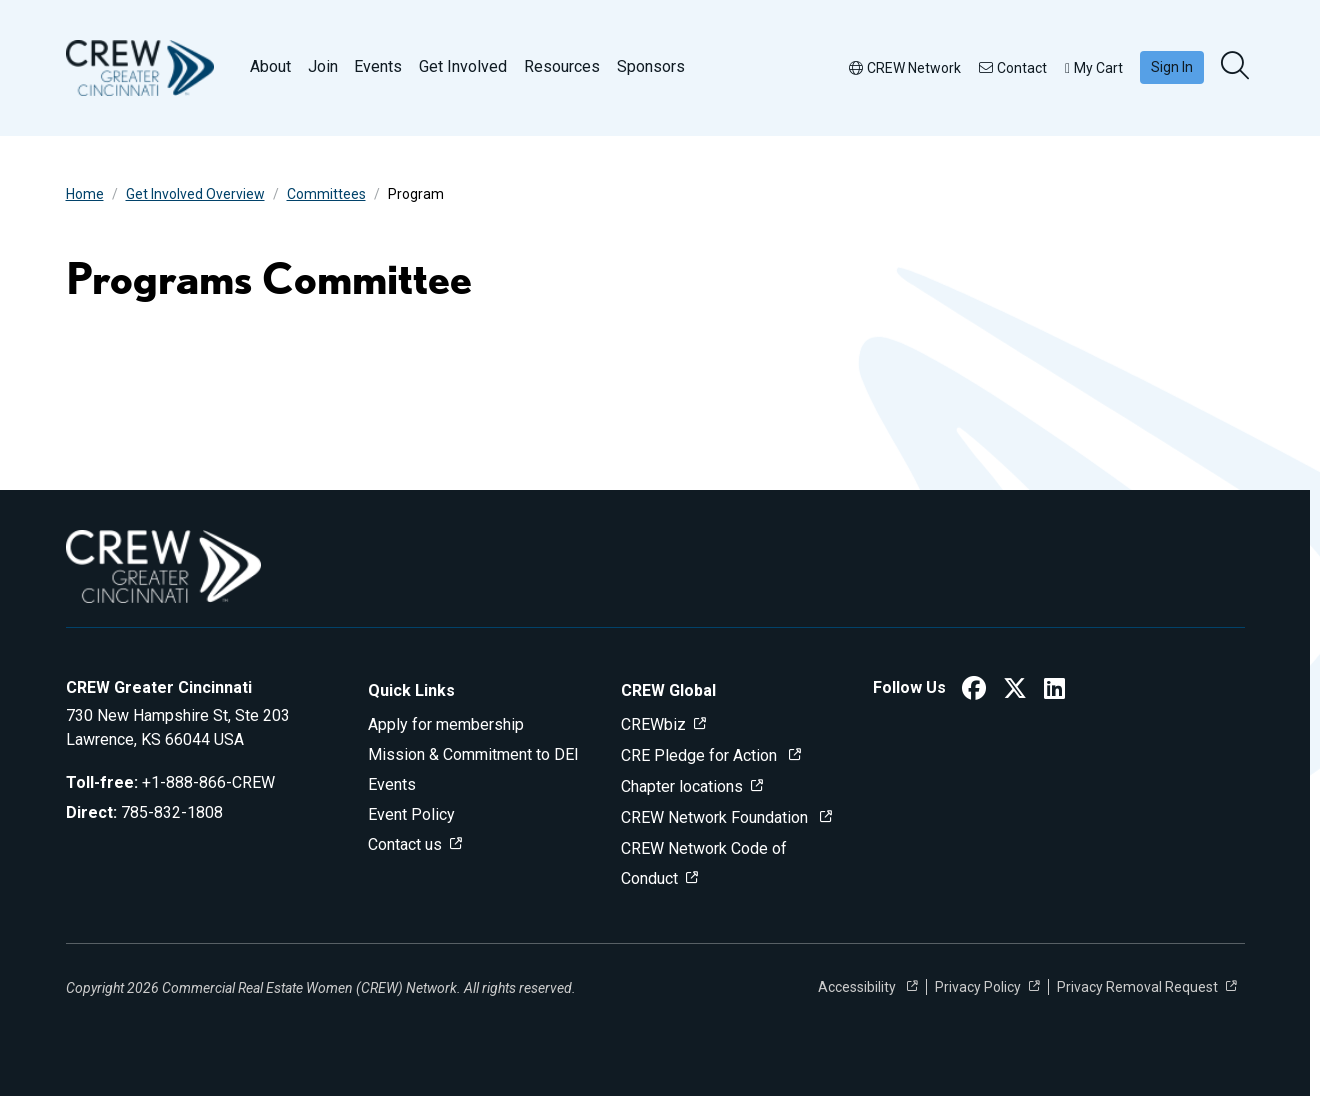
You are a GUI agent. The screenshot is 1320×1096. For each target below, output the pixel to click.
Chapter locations (682, 786)
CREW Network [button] (905, 68)
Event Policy (411, 814)
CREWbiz (653, 724)
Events (378, 66)
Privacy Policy (978, 987)
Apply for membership (446, 724)
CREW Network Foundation (716, 817)
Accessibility (858, 987)
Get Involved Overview (195, 194)
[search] (1237, 67)
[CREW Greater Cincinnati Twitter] (1015, 691)
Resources (562, 66)
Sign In (1172, 67)
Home (85, 194)
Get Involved (463, 66)
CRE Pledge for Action (701, 755)
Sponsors (651, 66)
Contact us (405, 844)
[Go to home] (140, 68)
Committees (326, 194)
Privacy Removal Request (1137, 987)
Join (323, 66)
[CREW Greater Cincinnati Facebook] (974, 691)
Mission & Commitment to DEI (473, 754)
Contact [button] (1013, 68)
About (270, 66)
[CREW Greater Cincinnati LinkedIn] (1054, 691)
